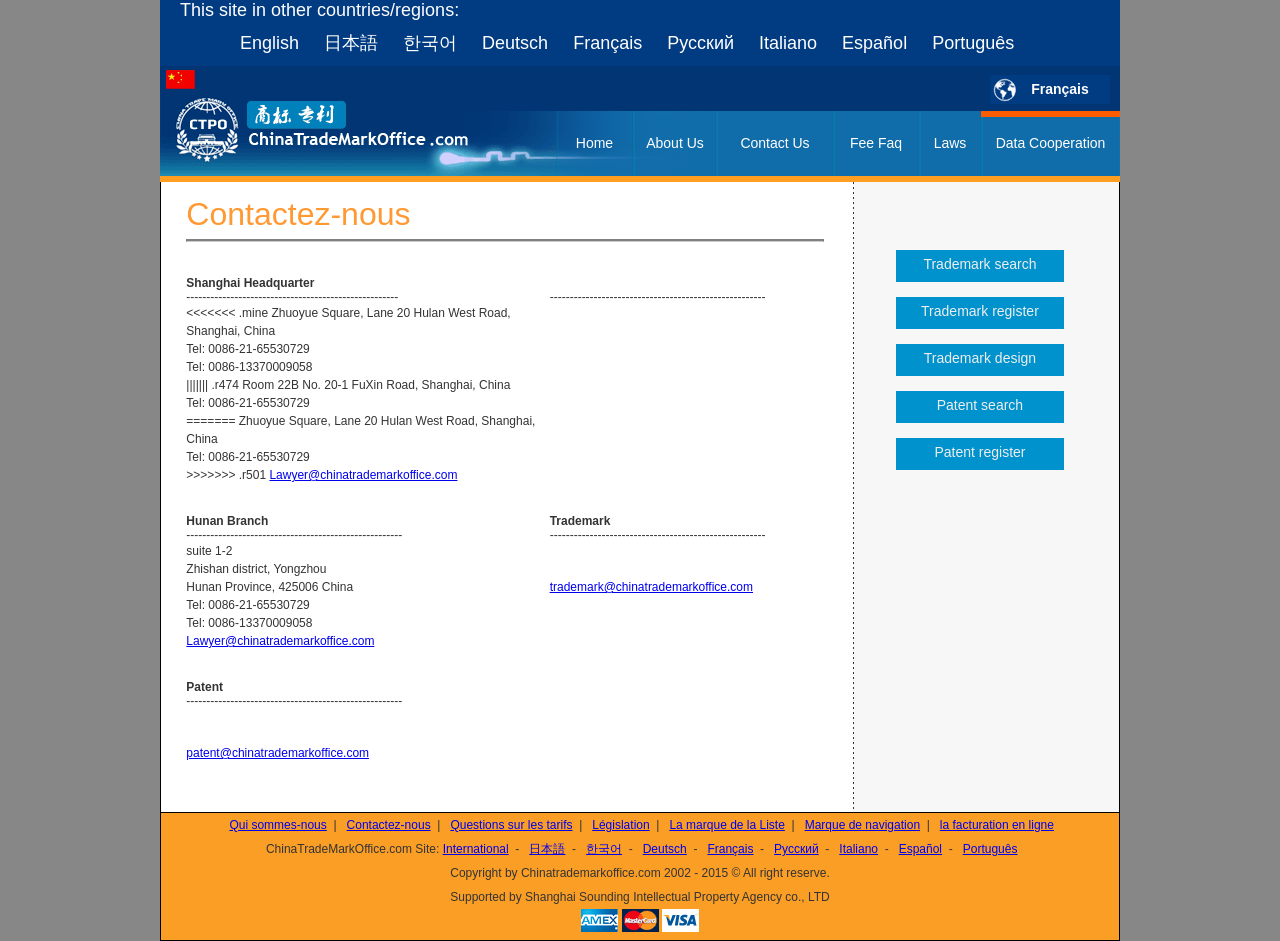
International (476, 849)
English (269, 43)
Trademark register (980, 311)
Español (874, 43)
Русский (700, 43)
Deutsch (515, 43)
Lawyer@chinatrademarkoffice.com (363, 475)
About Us (675, 143)
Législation (620, 825)
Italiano (788, 43)
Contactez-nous (389, 825)
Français (607, 43)
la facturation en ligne (997, 825)
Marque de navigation (862, 825)
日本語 (351, 43)
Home (594, 143)
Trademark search (979, 264)
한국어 (430, 43)
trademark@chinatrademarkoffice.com (651, 587)
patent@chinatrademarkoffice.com (277, 753)
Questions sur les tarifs (511, 825)
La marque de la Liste (726, 825)
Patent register (979, 452)
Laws (950, 143)
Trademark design (980, 358)
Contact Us (774, 143)
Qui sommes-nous (277, 825)
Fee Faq (876, 143)
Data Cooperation (1051, 143)
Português (973, 43)
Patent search (980, 405)
